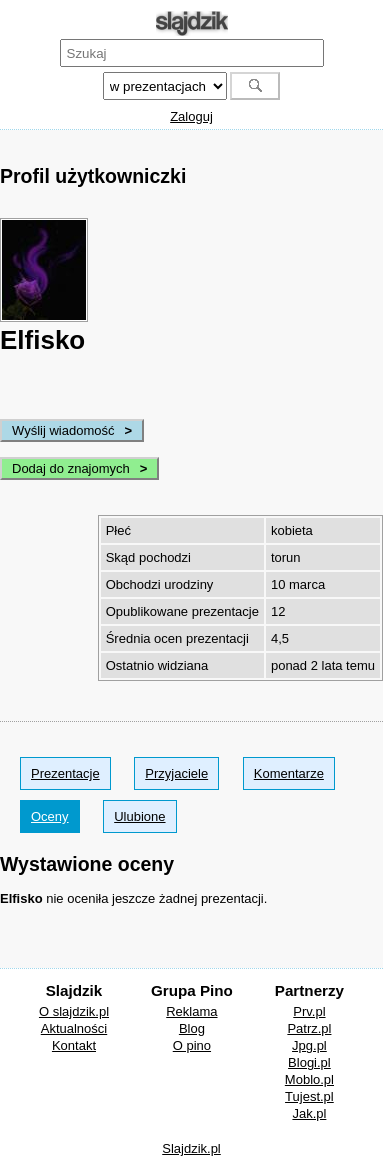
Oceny (50, 816)
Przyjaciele (176, 773)
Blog (192, 1028)
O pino (192, 1045)
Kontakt (74, 1045)
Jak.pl (309, 1113)
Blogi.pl (309, 1062)
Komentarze (289, 773)
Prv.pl (309, 1011)
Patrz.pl (309, 1028)
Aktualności (74, 1028)
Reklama (191, 1011)
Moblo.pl (309, 1079)
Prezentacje (65, 773)
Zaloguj (191, 116)
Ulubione (139, 816)
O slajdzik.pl (74, 1011)
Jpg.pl (309, 1045)
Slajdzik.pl (191, 1148)
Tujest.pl (309, 1096)
